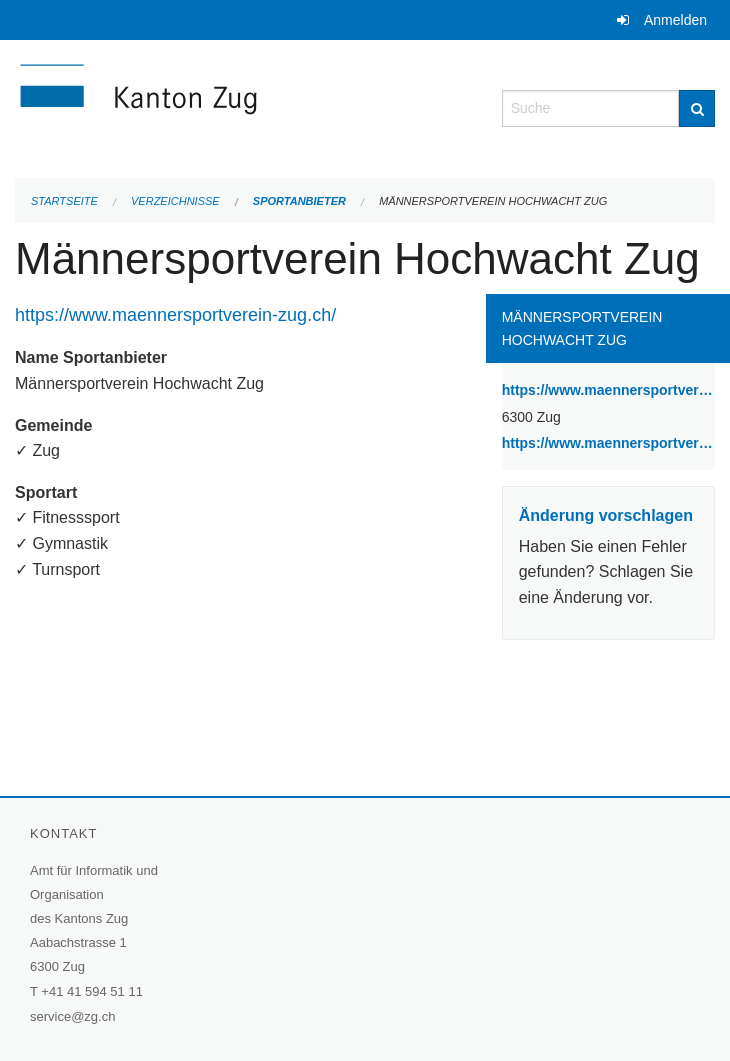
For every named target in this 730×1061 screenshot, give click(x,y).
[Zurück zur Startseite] (243, 106)
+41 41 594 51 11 (92, 991)
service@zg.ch (72, 1016)
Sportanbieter (299, 201)
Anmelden (675, 20)
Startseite (64, 201)
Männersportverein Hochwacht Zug (493, 201)
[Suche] (697, 108)
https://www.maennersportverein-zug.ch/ (178, 315)
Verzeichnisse (175, 201)
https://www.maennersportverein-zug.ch (608, 441)
